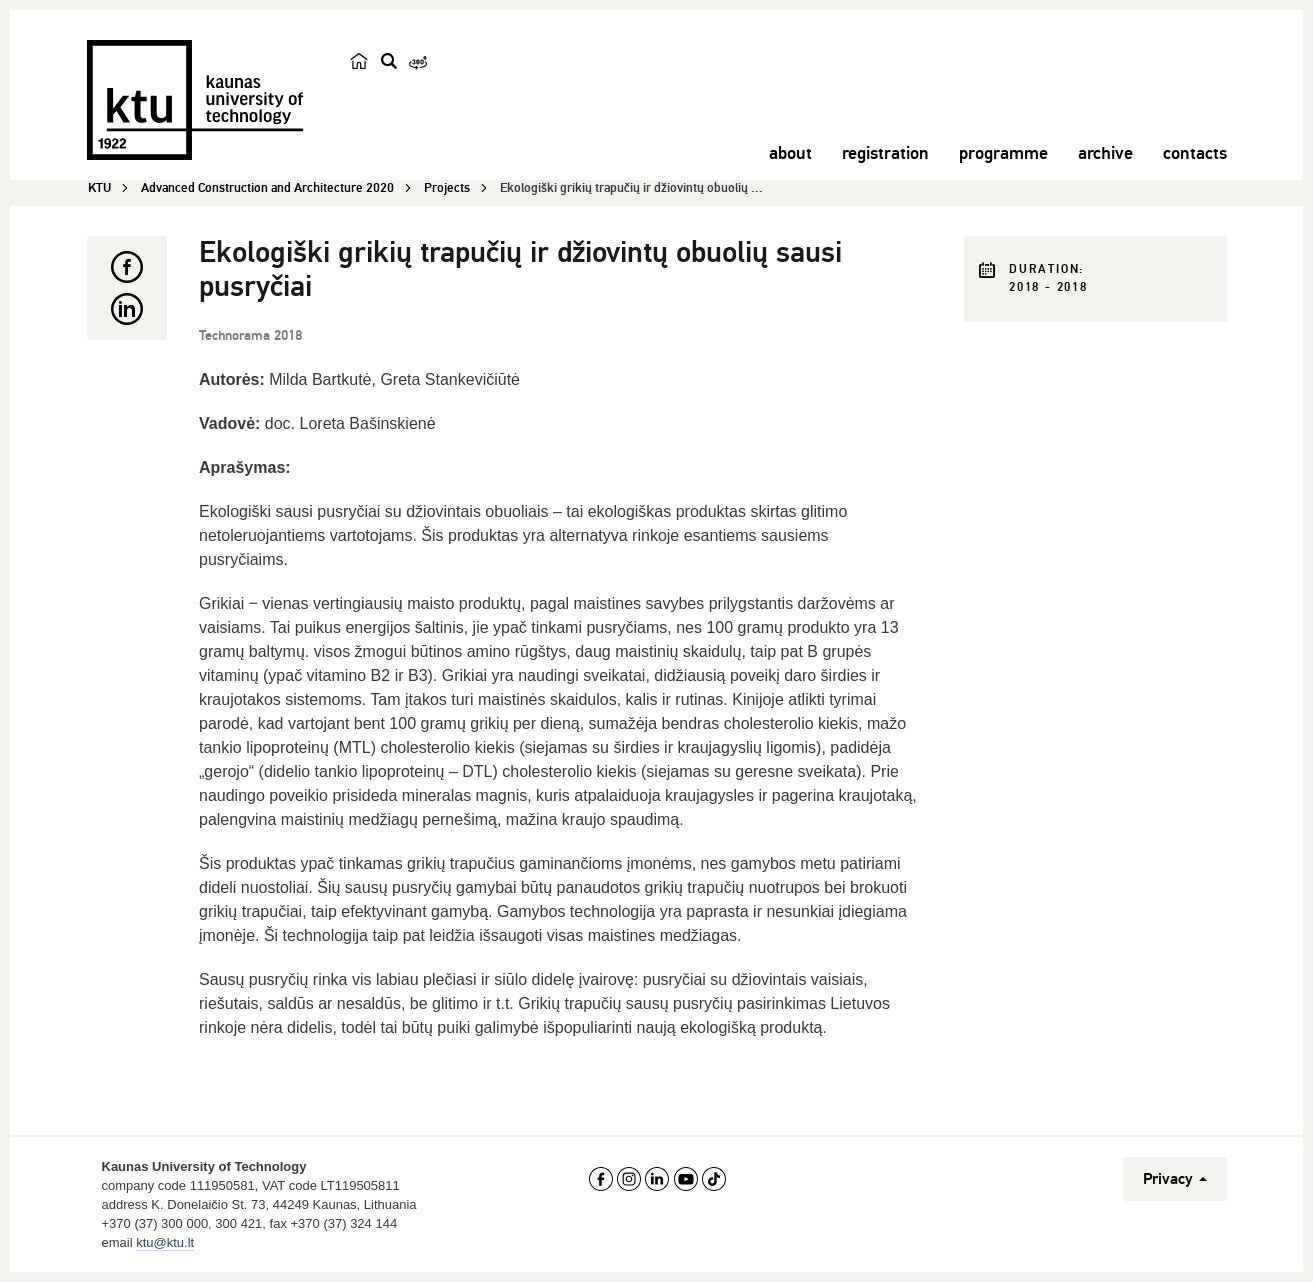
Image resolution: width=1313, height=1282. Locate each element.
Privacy (1175, 1179)
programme (1003, 153)
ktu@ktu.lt (165, 1242)
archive (1105, 153)
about (790, 153)
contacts (1195, 153)
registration (885, 153)
